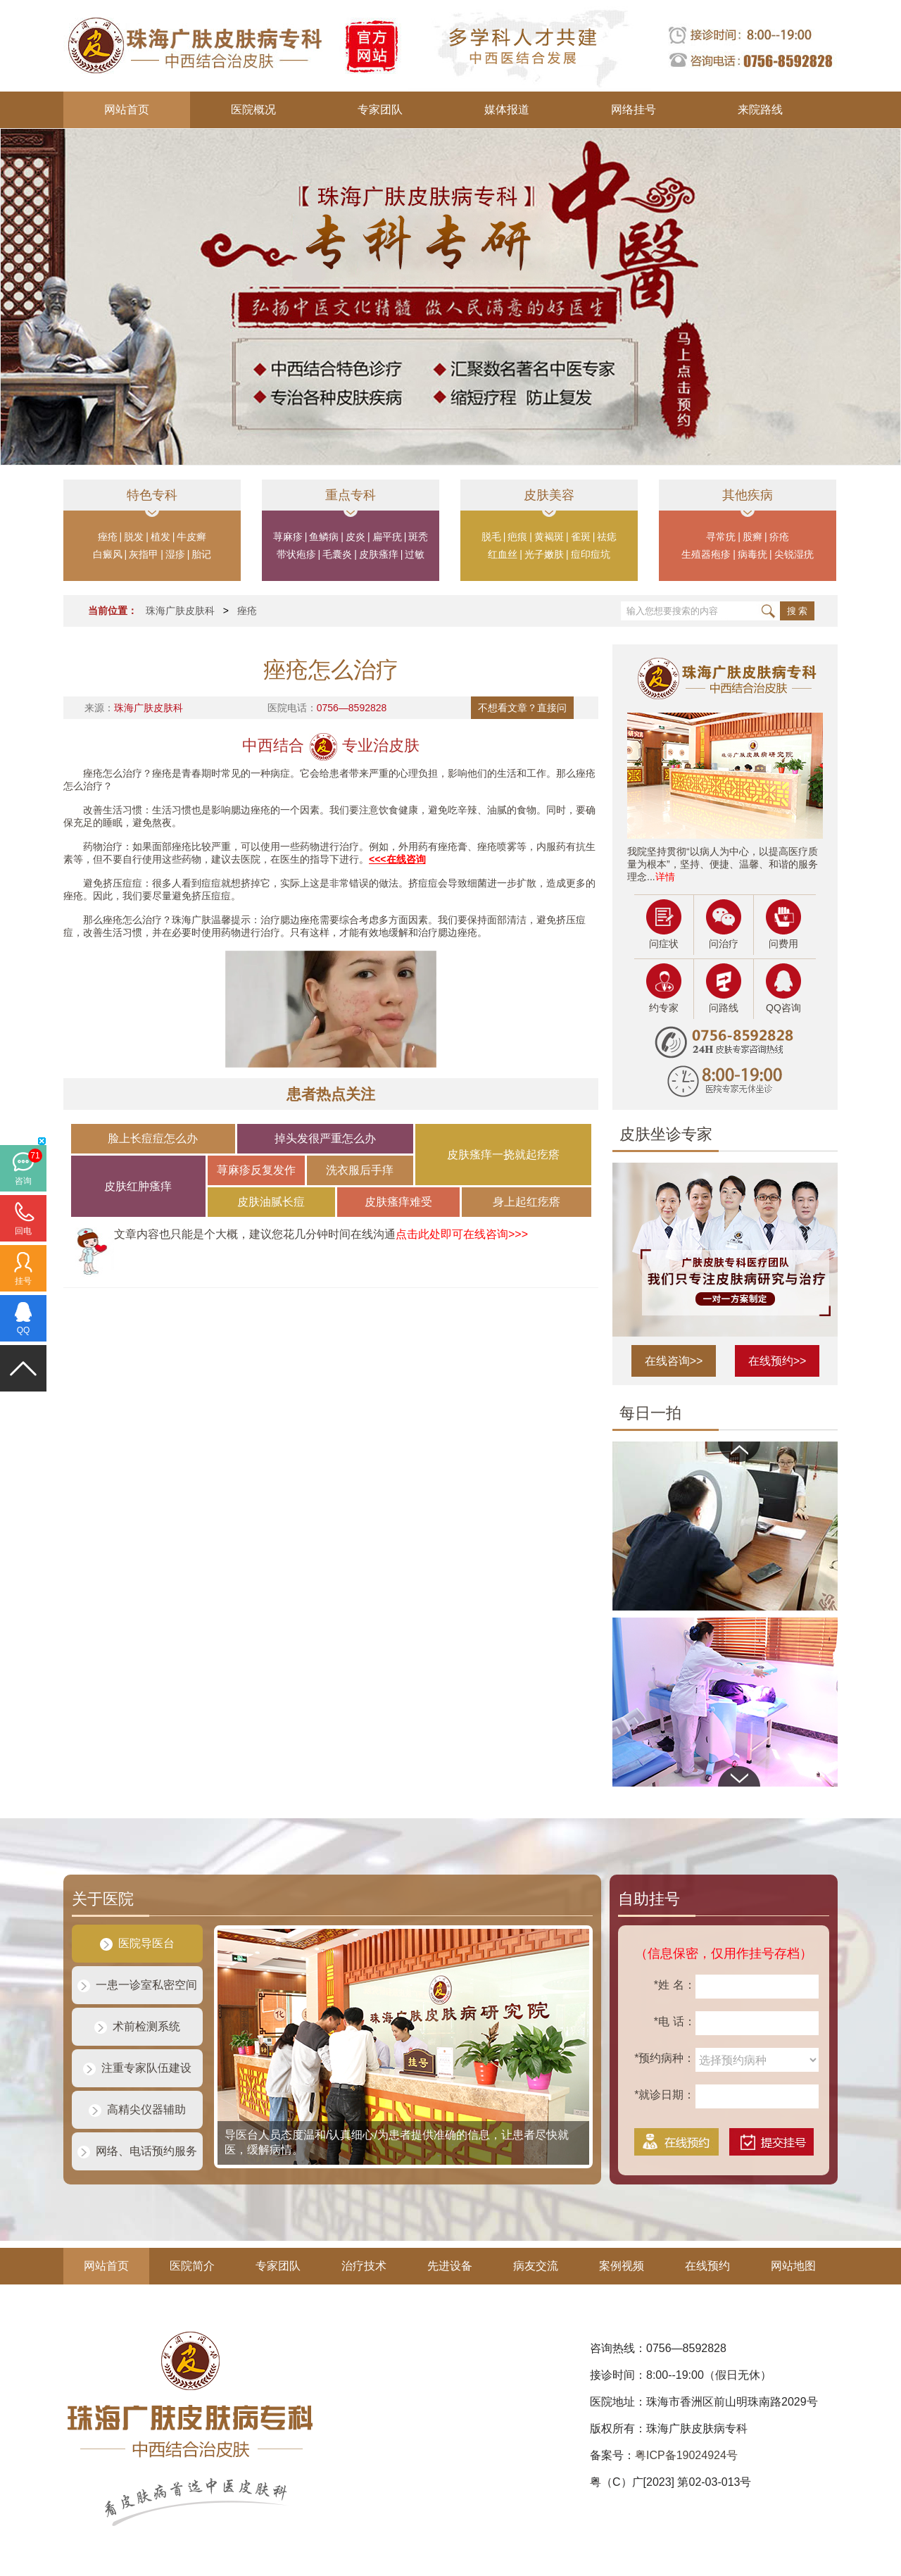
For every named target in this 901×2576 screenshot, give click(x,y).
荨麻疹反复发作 (256, 1170)
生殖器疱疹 (706, 554)
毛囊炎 (337, 554)
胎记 (201, 554)
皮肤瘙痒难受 (398, 1202)
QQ (23, 1330)
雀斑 (581, 536)
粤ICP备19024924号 (686, 2455)
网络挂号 (633, 109)
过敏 (414, 554)
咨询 (23, 1181)
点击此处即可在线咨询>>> (462, 1234)
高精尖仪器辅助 (137, 2109)
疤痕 (517, 536)
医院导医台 (137, 1943)
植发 (160, 536)
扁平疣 (387, 536)
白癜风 (107, 554)
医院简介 (192, 2266)
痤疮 (108, 536)
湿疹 (175, 554)
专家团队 (380, 109)
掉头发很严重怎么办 (325, 1138)
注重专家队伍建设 (137, 2068)
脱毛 (491, 536)
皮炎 (355, 536)
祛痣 (607, 536)
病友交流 (535, 2266)
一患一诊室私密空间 (137, 1985)
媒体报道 (506, 109)
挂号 (23, 1281)
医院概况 (253, 109)
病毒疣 (752, 554)
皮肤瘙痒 (378, 554)
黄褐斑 (549, 536)
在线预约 (707, 2266)
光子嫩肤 (544, 554)
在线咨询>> (674, 1361)
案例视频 (621, 2266)
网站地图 (793, 2266)
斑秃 (418, 536)
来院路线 (760, 109)
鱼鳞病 (324, 536)
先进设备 (449, 2266)
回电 (23, 1231)
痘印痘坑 (590, 554)
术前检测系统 (137, 2026)
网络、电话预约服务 (137, 2151)
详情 (665, 876)
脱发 (134, 536)
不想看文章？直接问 (522, 707)
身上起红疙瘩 (526, 1202)
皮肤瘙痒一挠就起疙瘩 (503, 1155)
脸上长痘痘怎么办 (153, 1138)
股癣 (752, 536)
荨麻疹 (288, 536)
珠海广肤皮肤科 (180, 610)
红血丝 (502, 554)
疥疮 (779, 536)
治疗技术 (363, 2266)
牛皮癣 (191, 536)
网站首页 (126, 109)
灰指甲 (143, 554)
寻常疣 (721, 536)
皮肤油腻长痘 (271, 1202)
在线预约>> (777, 1361)
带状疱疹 (296, 554)
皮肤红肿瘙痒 (138, 1186)
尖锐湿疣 (794, 554)
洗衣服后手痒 (359, 1170)
